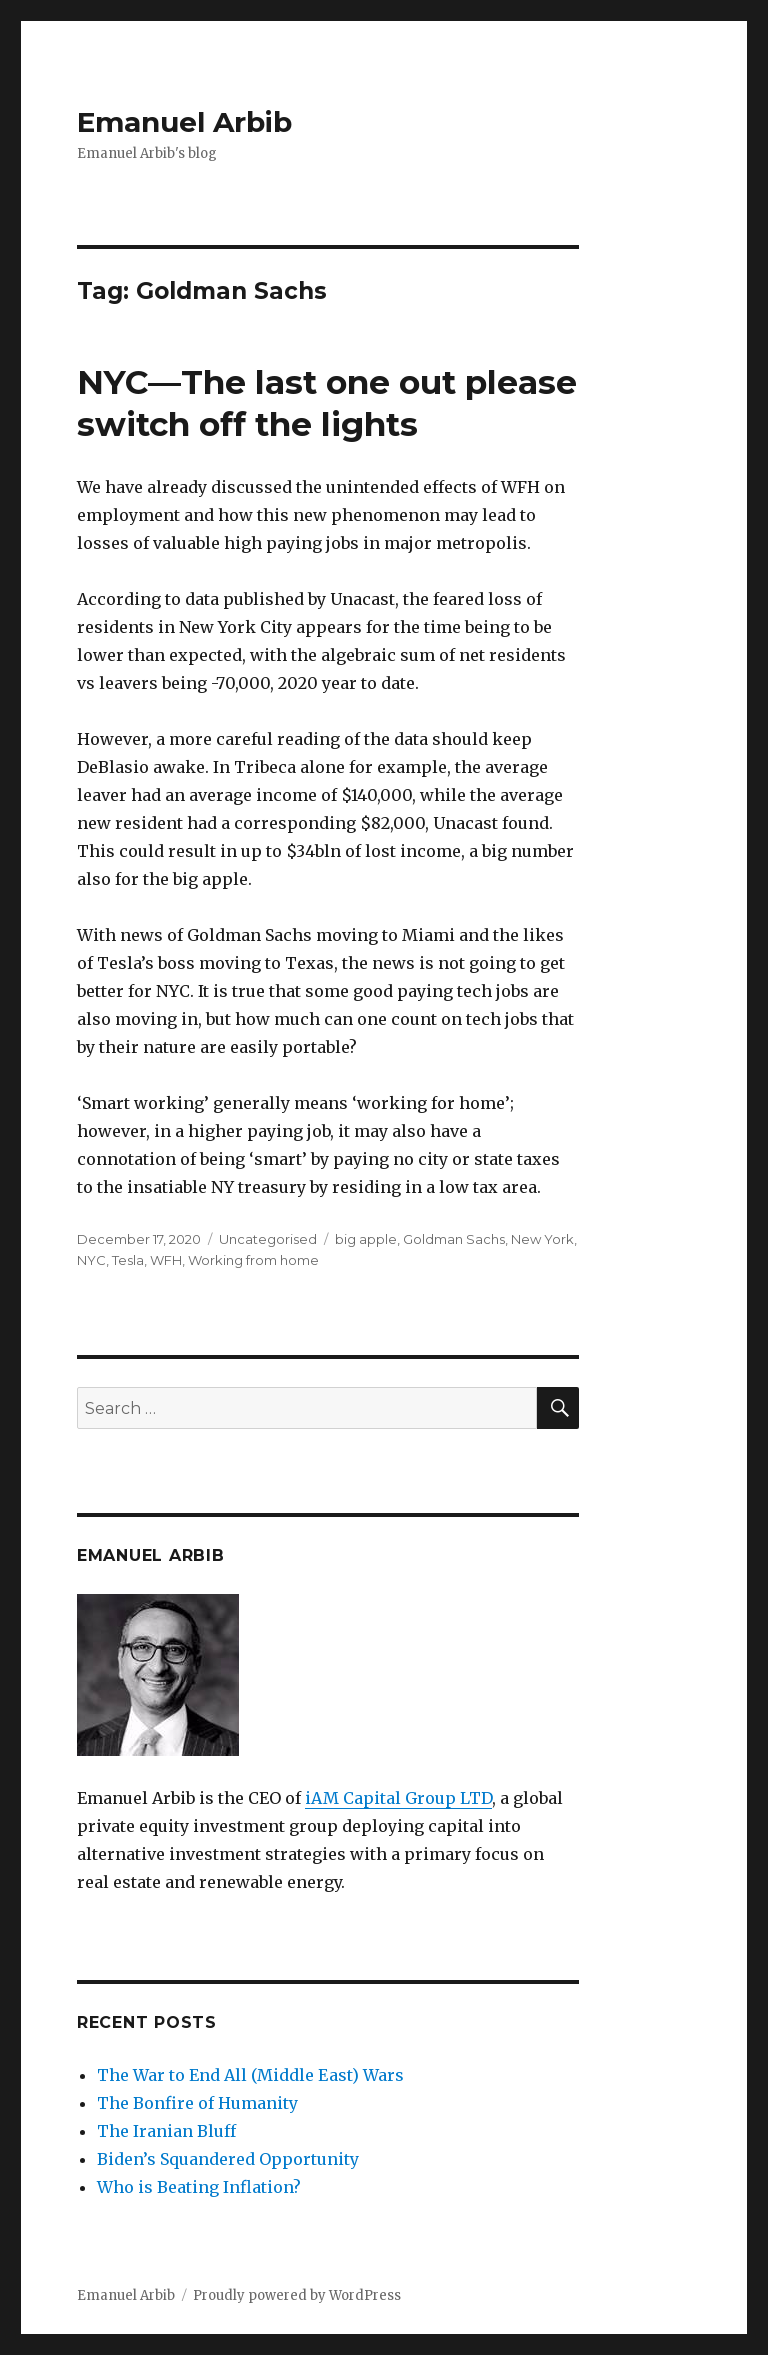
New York (542, 1239)
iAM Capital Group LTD (398, 1798)
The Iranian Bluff (166, 2131)
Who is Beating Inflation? (199, 2187)
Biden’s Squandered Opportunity (228, 2159)
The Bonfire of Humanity (197, 2103)
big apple (366, 1239)
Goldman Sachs (454, 1239)
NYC (91, 1260)
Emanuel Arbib (184, 122)
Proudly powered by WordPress (297, 2295)
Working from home (253, 1260)
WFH (166, 1260)
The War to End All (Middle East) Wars (250, 2075)
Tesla (128, 1260)
